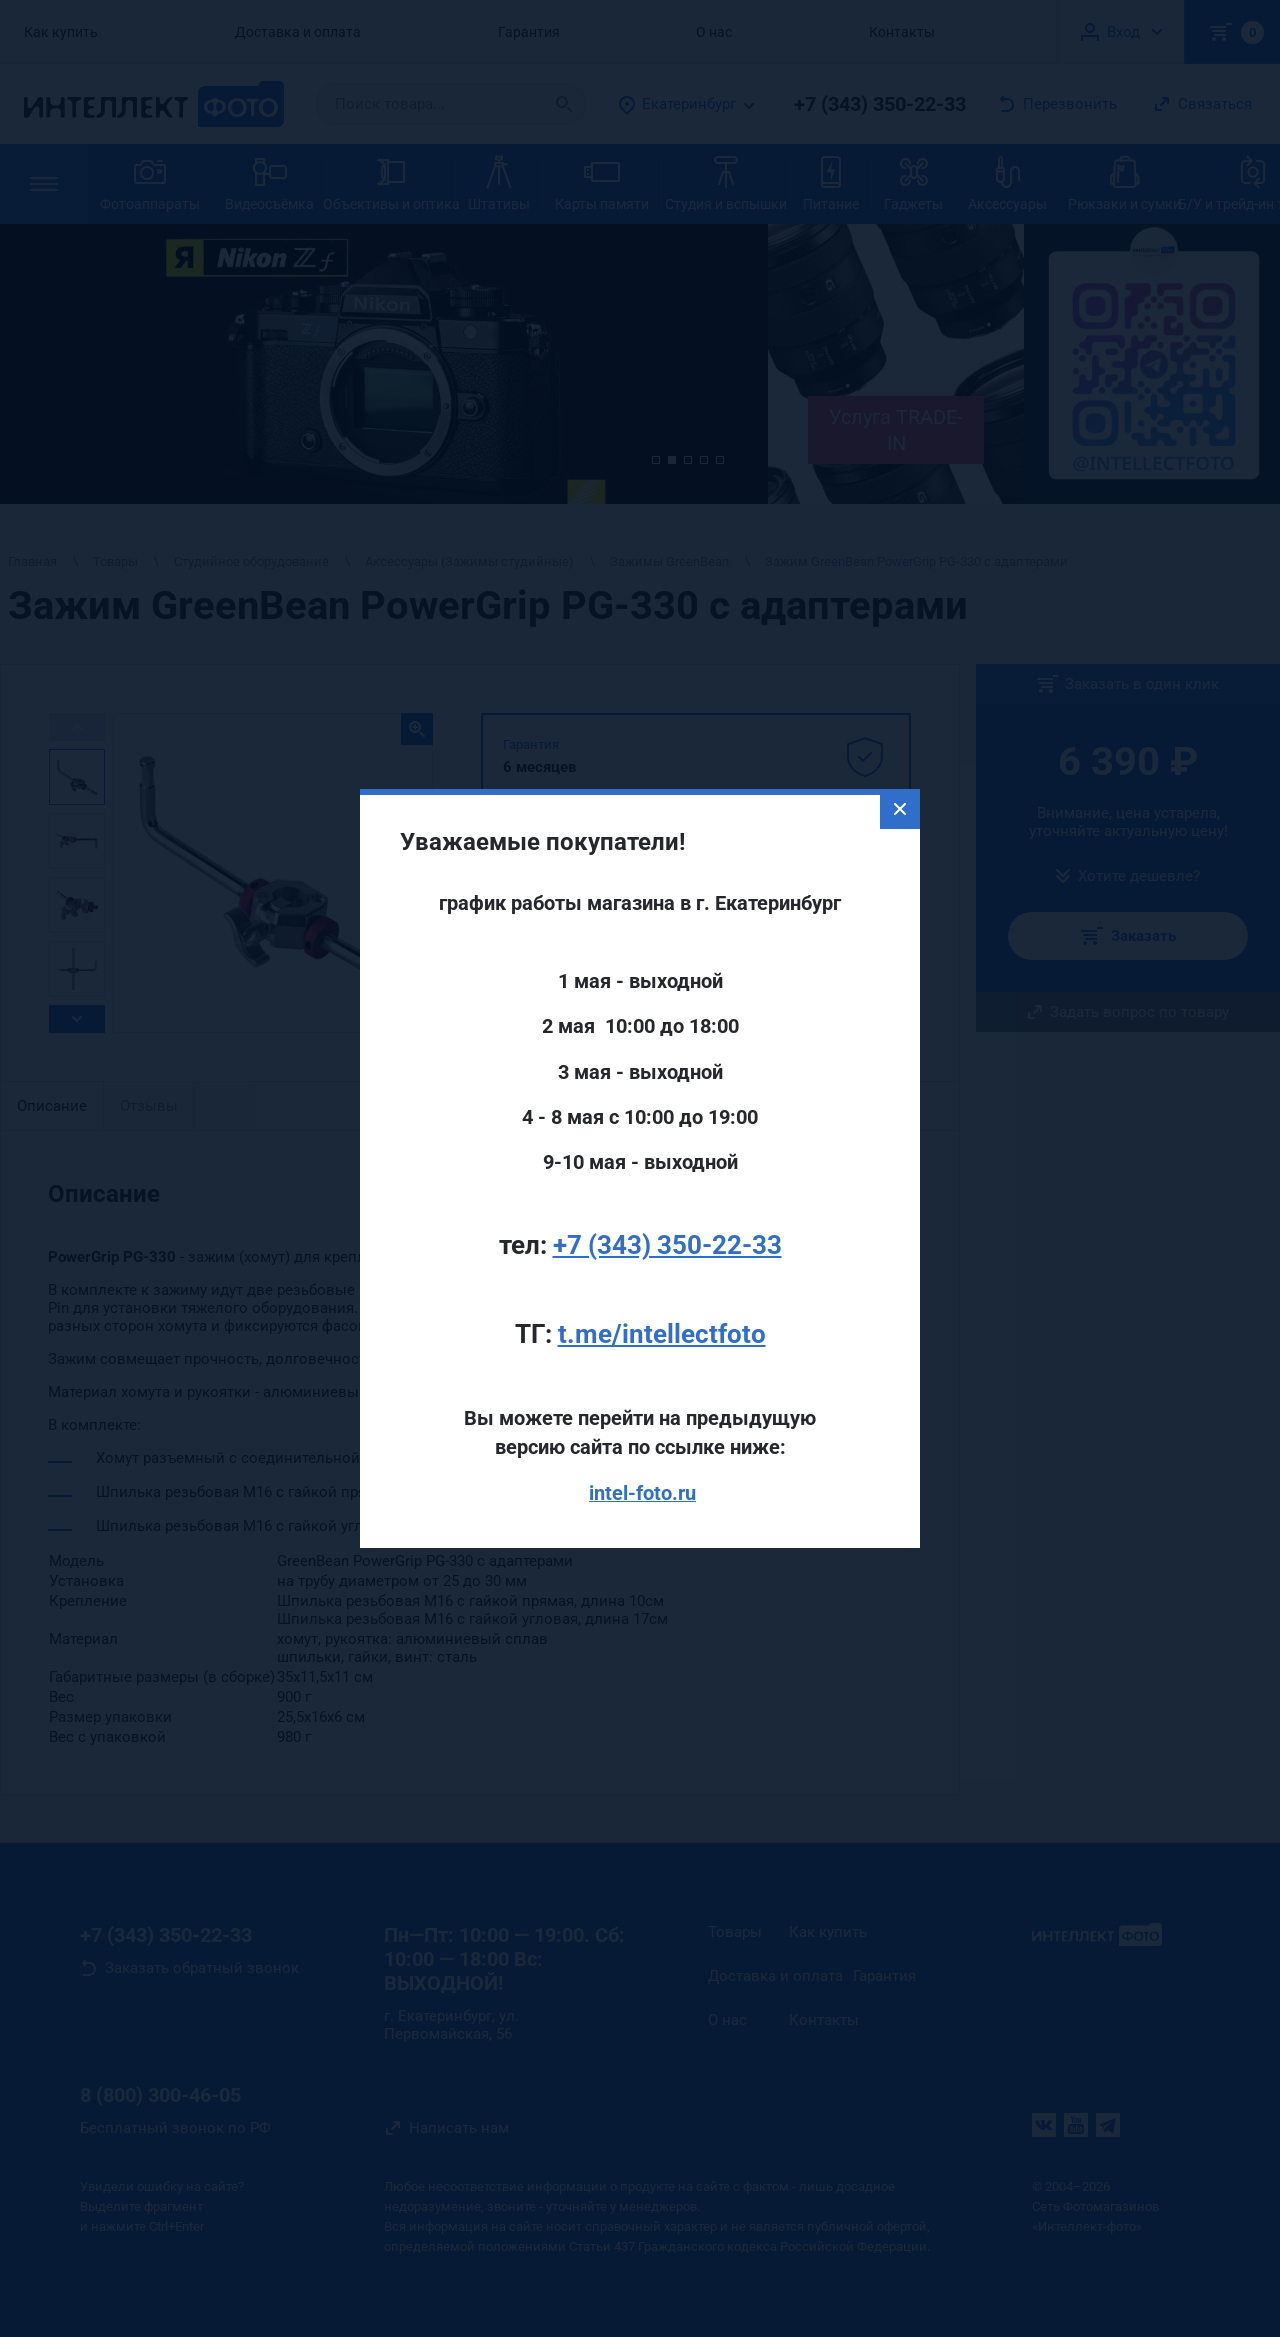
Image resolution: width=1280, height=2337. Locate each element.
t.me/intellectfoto (662, 1275)
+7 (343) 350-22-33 (667, 1186)
